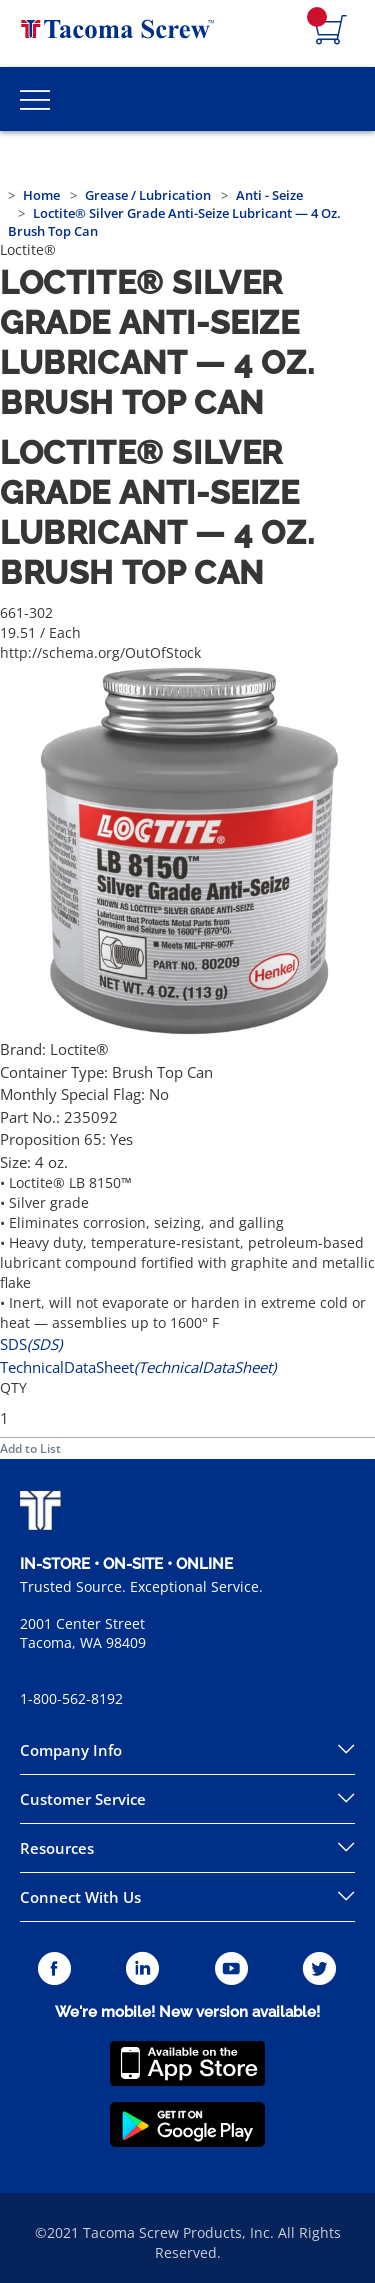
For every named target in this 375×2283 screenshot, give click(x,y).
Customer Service (83, 1799)
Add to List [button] (30, 1448)
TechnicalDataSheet (138, 1367)
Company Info (71, 1750)
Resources (57, 1848)
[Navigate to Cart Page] (331, 31)
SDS (31, 1344)
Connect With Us (80, 1897)
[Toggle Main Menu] (35, 99)
